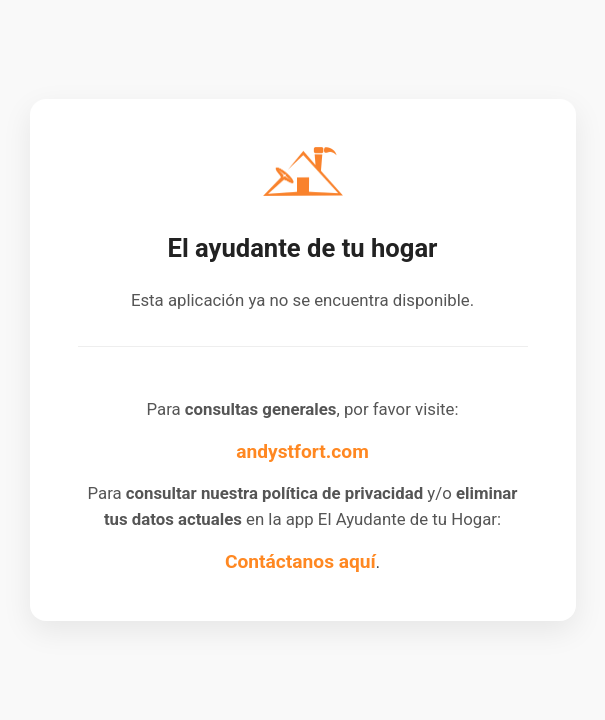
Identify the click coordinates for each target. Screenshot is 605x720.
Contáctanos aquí (300, 561)
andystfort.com (302, 451)
